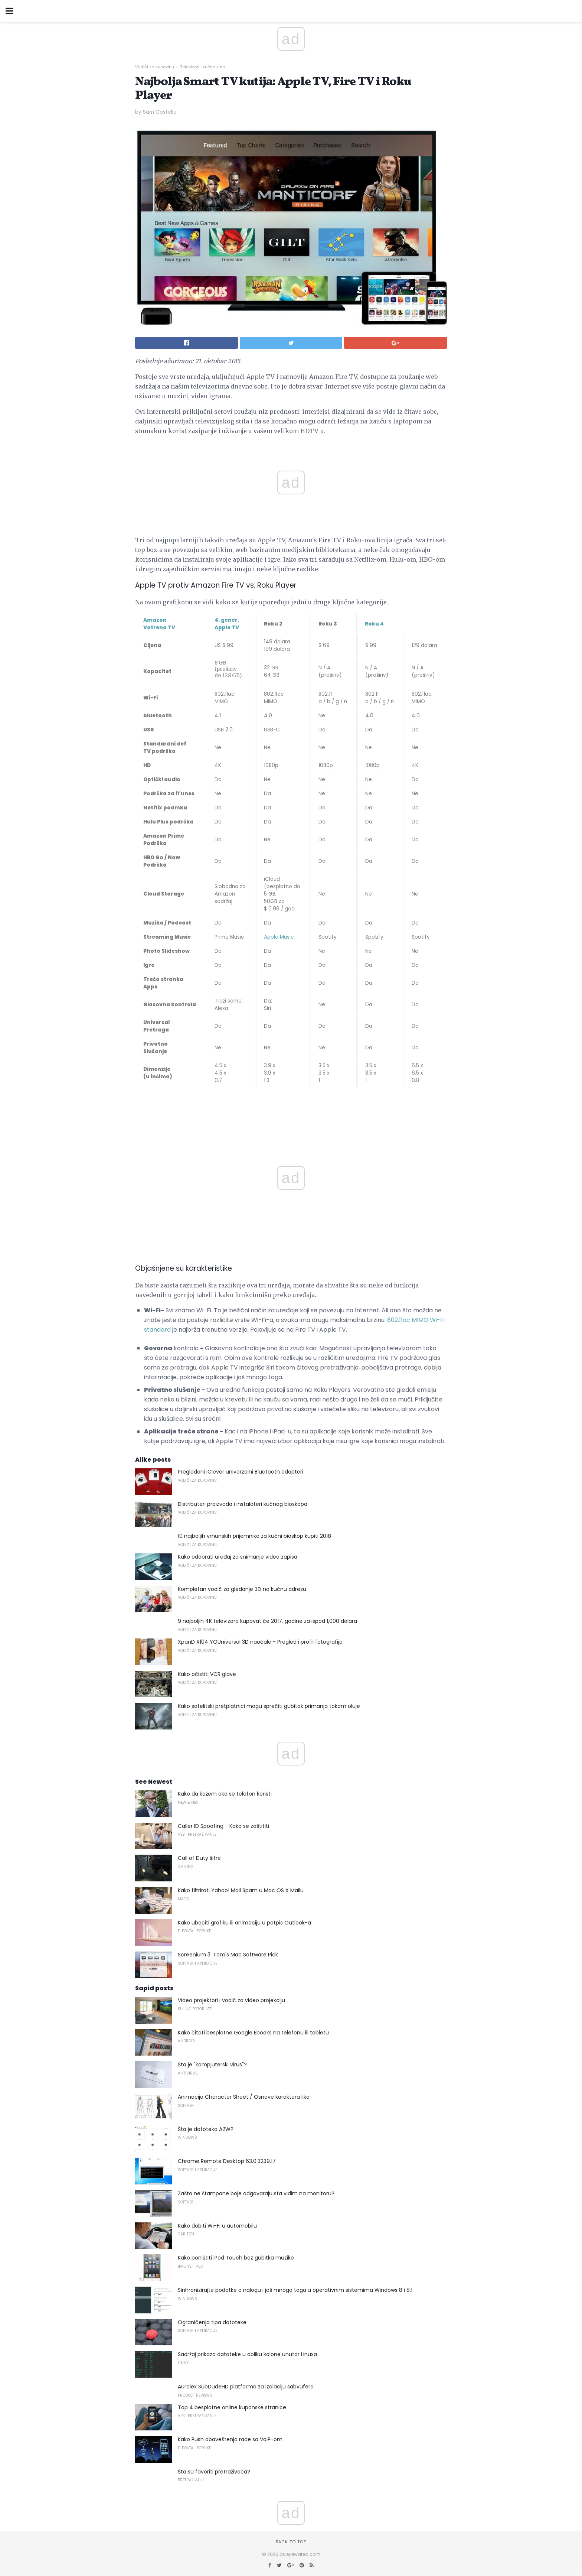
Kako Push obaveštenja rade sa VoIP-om (230, 2439)
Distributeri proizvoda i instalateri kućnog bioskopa (242, 1504)
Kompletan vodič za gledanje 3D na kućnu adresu (242, 1589)
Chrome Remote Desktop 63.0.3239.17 (227, 2161)
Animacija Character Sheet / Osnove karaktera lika (244, 2097)
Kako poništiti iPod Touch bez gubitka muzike (236, 2257)
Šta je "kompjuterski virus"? (212, 2064)
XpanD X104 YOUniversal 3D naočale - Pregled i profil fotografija (260, 1642)
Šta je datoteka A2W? (205, 2129)
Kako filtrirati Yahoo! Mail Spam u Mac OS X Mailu (241, 1890)
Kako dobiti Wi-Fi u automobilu (217, 2225)
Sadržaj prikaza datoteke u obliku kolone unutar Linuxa (247, 2354)
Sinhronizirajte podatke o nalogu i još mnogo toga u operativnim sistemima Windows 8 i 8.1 (295, 2290)
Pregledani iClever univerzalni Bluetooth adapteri (240, 1471)
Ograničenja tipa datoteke (212, 2322)
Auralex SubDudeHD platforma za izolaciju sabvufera (246, 2386)
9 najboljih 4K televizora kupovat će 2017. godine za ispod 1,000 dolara (267, 1621)
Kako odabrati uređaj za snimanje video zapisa (237, 1556)
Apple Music (279, 937)
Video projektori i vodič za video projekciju (231, 2000)
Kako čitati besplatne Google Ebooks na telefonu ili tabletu (253, 2032)
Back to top (291, 2542)
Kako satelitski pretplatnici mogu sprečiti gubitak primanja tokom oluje (269, 1706)
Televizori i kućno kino (202, 67)
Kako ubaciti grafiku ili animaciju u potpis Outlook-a (244, 1922)
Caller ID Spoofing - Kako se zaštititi (223, 1826)
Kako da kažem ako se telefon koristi (225, 1793)
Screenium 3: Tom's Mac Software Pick (228, 1954)
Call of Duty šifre (199, 1858)
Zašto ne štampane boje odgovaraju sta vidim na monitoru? (256, 2193)
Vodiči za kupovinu (154, 67)
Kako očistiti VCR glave (207, 1674)
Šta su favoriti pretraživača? (214, 2471)
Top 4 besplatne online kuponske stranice (232, 2407)
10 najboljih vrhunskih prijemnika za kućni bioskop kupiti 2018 (254, 1536)
